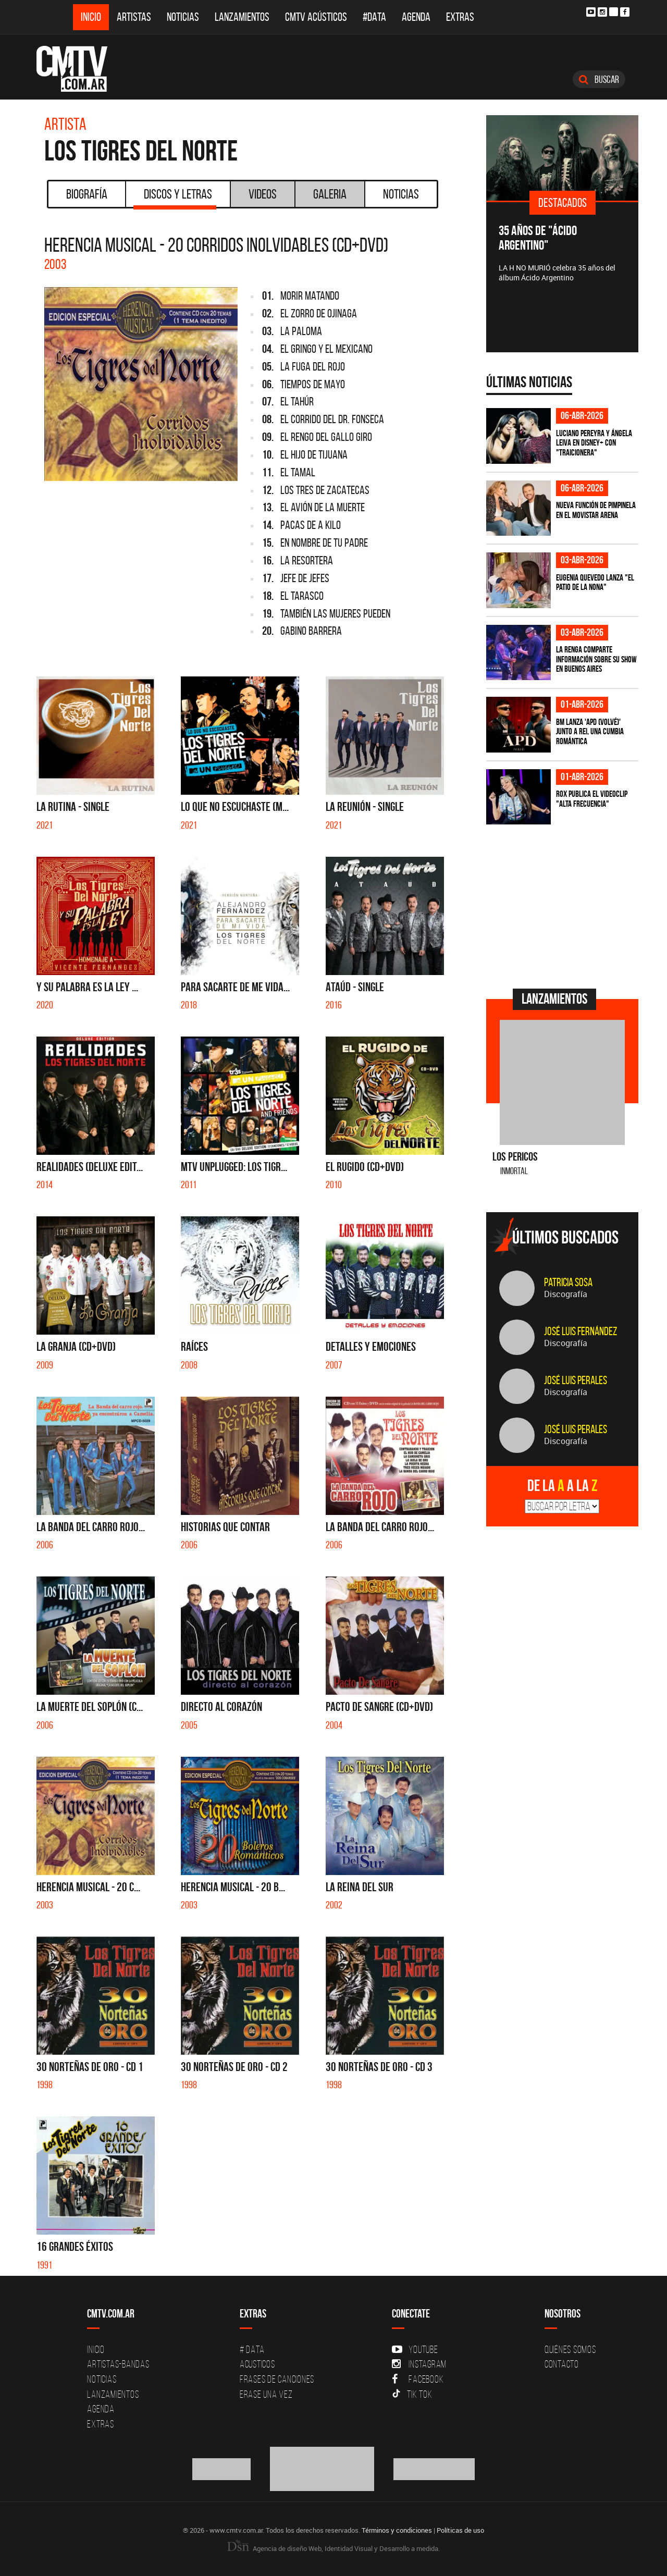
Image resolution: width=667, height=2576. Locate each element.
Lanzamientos (242, 16)
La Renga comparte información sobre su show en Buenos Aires (596, 659)
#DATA (374, 16)
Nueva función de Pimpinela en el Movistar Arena (596, 510)
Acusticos (257, 2364)
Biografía (86, 194)
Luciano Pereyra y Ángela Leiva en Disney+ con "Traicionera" (594, 442)
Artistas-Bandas (118, 2364)
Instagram (419, 2364)
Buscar (599, 79)
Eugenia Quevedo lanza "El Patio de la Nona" (595, 582)
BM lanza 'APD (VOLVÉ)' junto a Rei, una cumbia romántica (590, 731)
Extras (460, 16)
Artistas (134, 16)
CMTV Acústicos (316, 16)
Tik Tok (412, 2394)
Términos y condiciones (397, 2530)
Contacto (562, 2364)
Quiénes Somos (570, 2349)
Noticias (183, 16)
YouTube (415, 2349)
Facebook (417, 2379)
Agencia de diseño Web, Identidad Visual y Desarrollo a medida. (333, 2548)
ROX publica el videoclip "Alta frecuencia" (591, 798)
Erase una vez (266, 2394)
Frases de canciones (277, 2379)
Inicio (91, 16)
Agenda (416, 16)
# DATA (252, 2349)
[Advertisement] (564, 905)
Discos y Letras (174, 197)
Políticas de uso (460, 2530)
